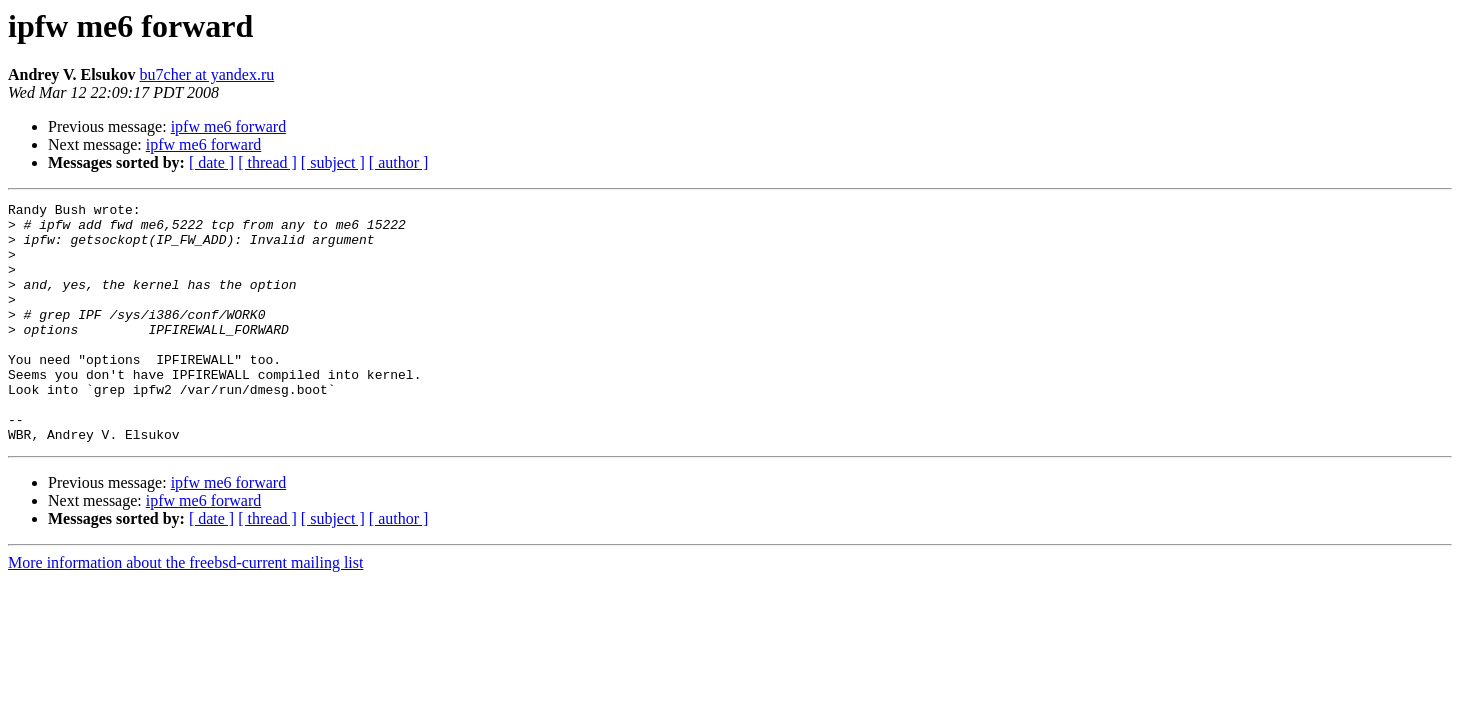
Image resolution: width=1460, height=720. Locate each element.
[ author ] (399, 162)
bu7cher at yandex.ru (207, 74)
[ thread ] (267, 162)
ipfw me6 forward (229, 126)
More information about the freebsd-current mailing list (185, 610)
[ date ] (211, 162)
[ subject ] (333, 162)
